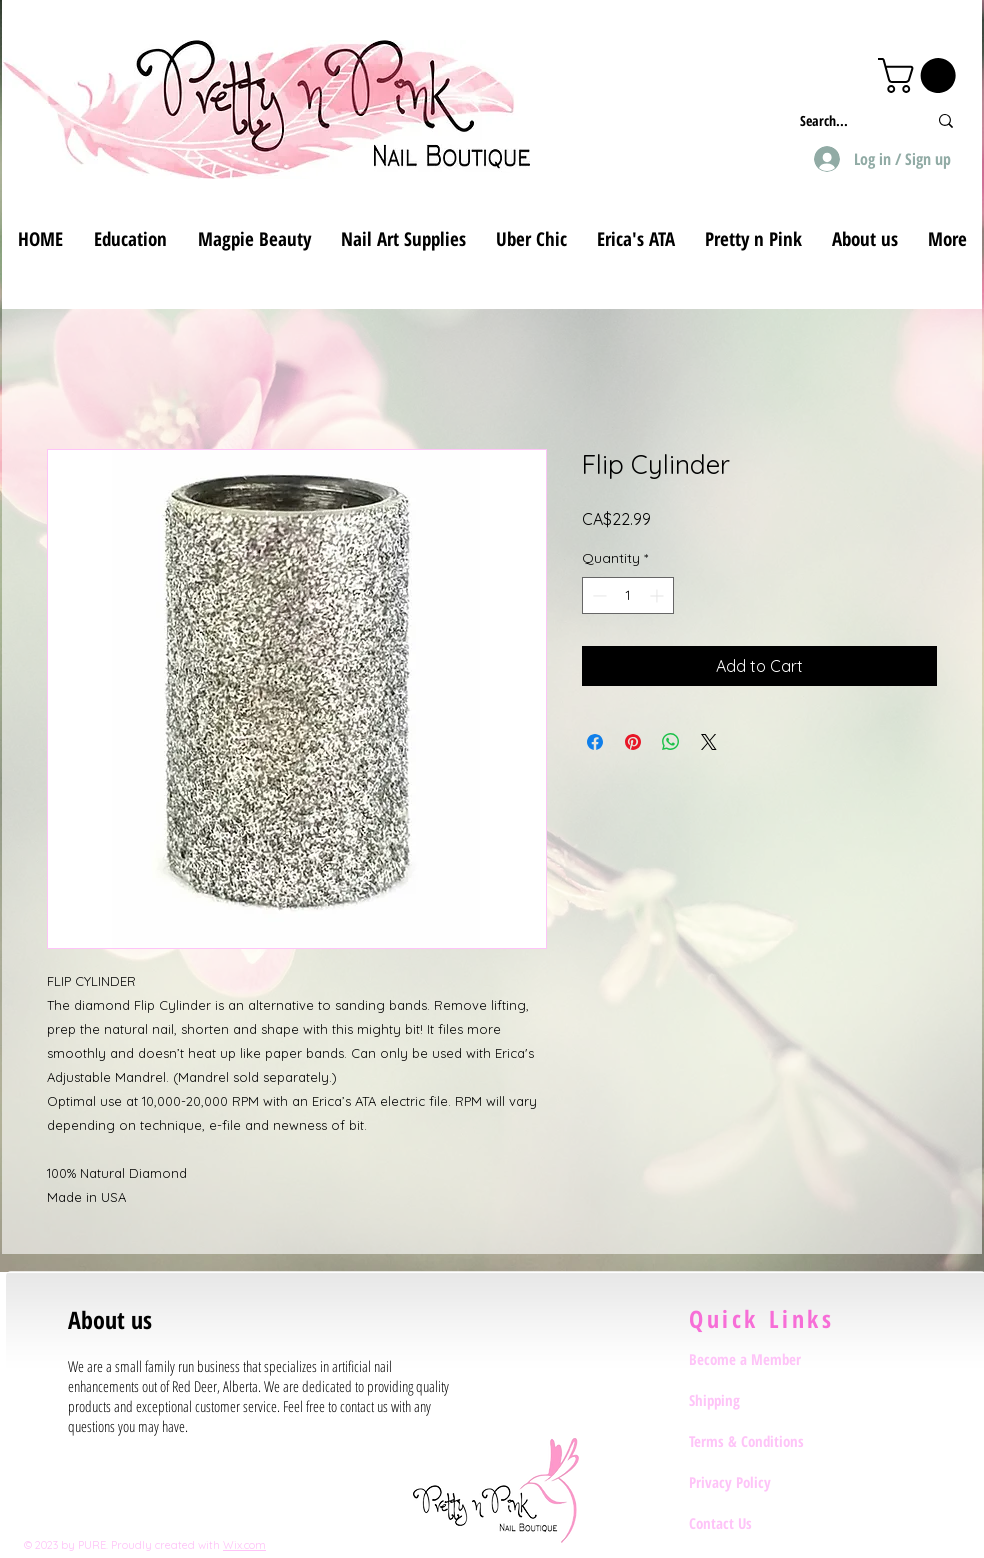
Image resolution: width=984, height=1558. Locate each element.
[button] (921, 75)
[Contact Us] (760, 1523)
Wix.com (244, 1545)
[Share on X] (709, 742)
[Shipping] (760, 1400)
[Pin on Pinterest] (633, 742)
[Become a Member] (760, 1359)
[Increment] (658, 595)
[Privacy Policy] (760, 1482)
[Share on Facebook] (595, 742)
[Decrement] (597, 595)
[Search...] (848, 120)
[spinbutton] (628, 595)
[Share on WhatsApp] (671, 742)
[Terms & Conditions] (760, 1441)
